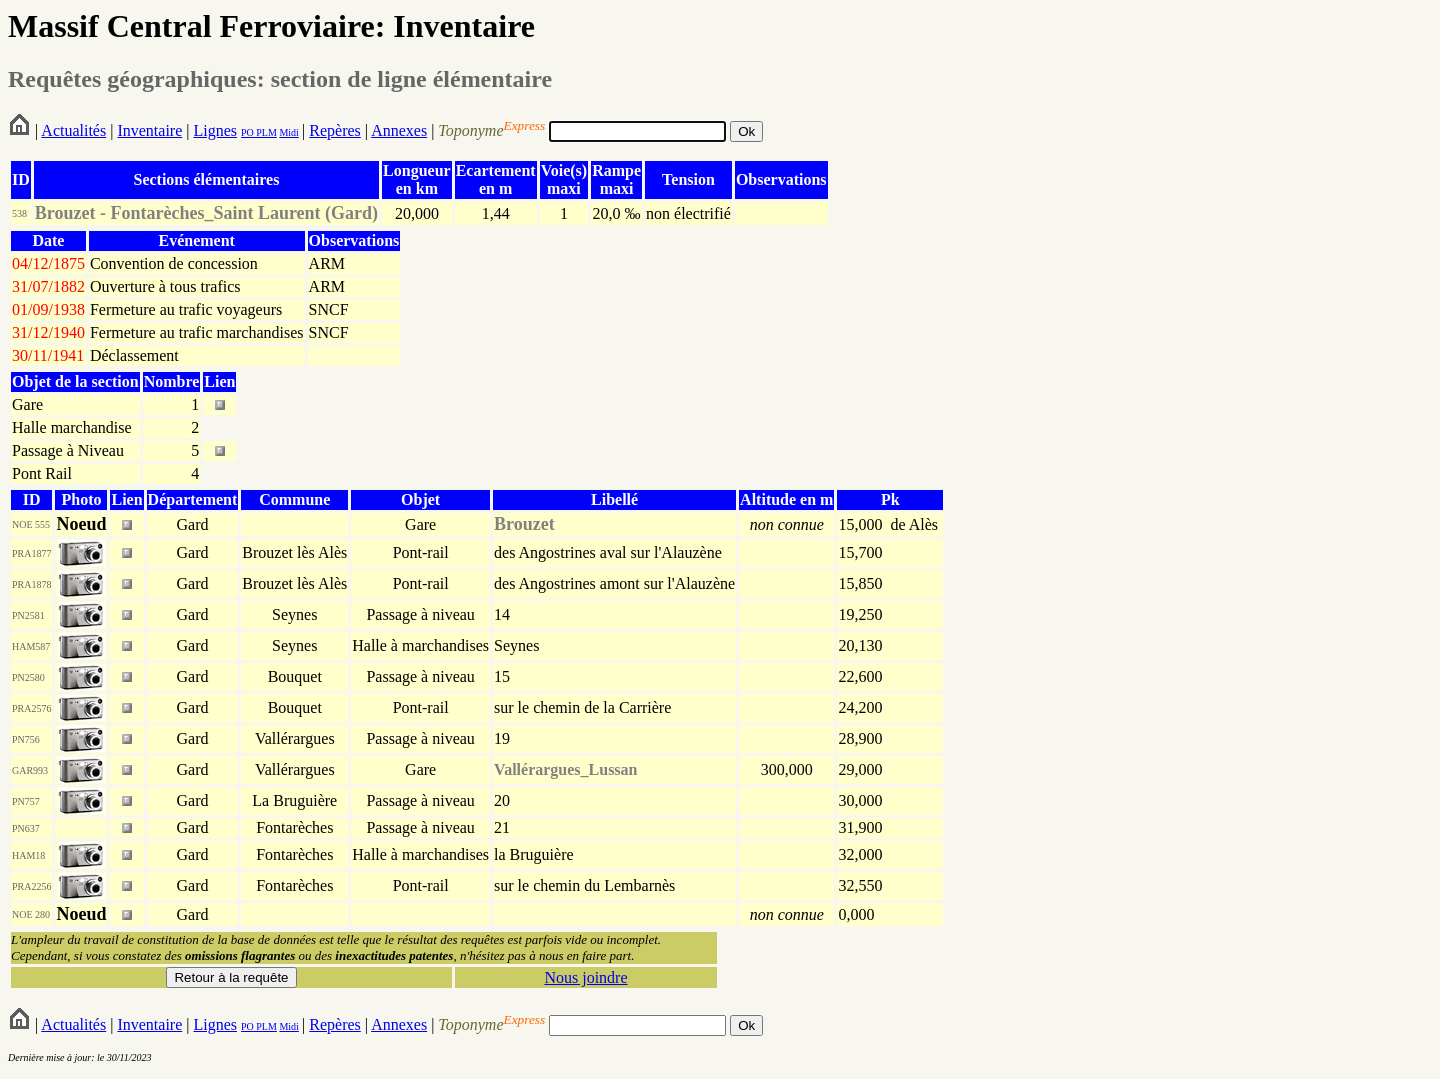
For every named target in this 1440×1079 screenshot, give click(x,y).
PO (247, 132)
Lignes (215, 130)
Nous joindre (585, 977)
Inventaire (149, 130)
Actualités (73, 130)
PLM (265, 132)
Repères (335, 130)
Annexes (399, 130)
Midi (288, 132)
